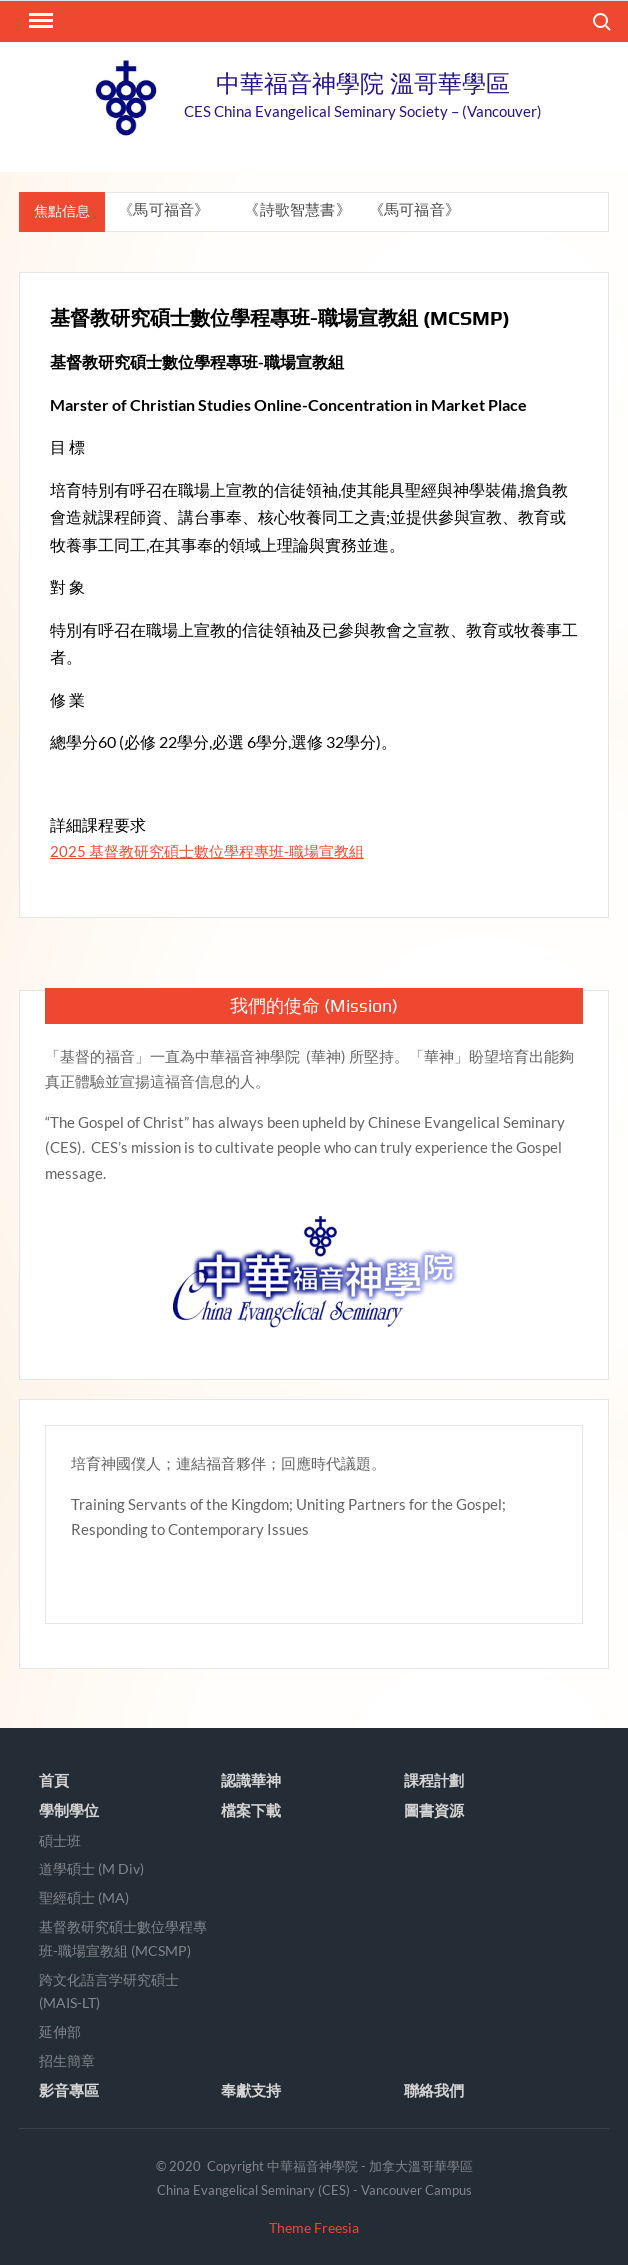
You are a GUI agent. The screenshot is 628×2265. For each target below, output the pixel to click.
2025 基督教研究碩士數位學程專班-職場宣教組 (207, 851)
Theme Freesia (314, 2227)
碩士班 (60, 1840)
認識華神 (251, 1780)
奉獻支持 (251, 2090)
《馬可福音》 (166, 209)
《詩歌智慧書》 (300, 209)
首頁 (54, 1780)
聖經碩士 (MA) (84, 1897)
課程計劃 (434, 1780)
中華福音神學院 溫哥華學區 (363, 83)
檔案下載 (251, 1810)
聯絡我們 (434, 2090)
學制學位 (69, 1810)
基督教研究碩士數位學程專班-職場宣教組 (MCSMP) (123, 1938)
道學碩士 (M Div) (91, 1868)
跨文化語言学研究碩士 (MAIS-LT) (109, 1991)
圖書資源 (434, 1810)
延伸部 (60, 2031)
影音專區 (69, 2090)
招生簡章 (67, 2060)
